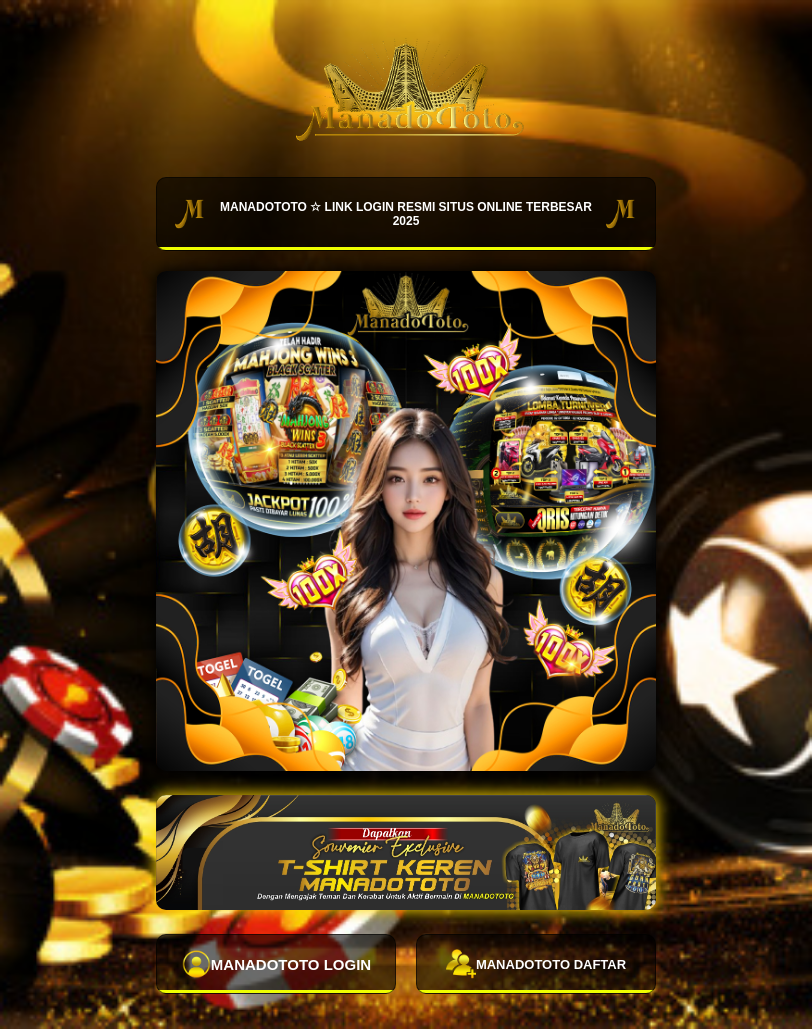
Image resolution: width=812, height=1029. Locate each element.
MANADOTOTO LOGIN (276, 964)
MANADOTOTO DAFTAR (536, 964)
